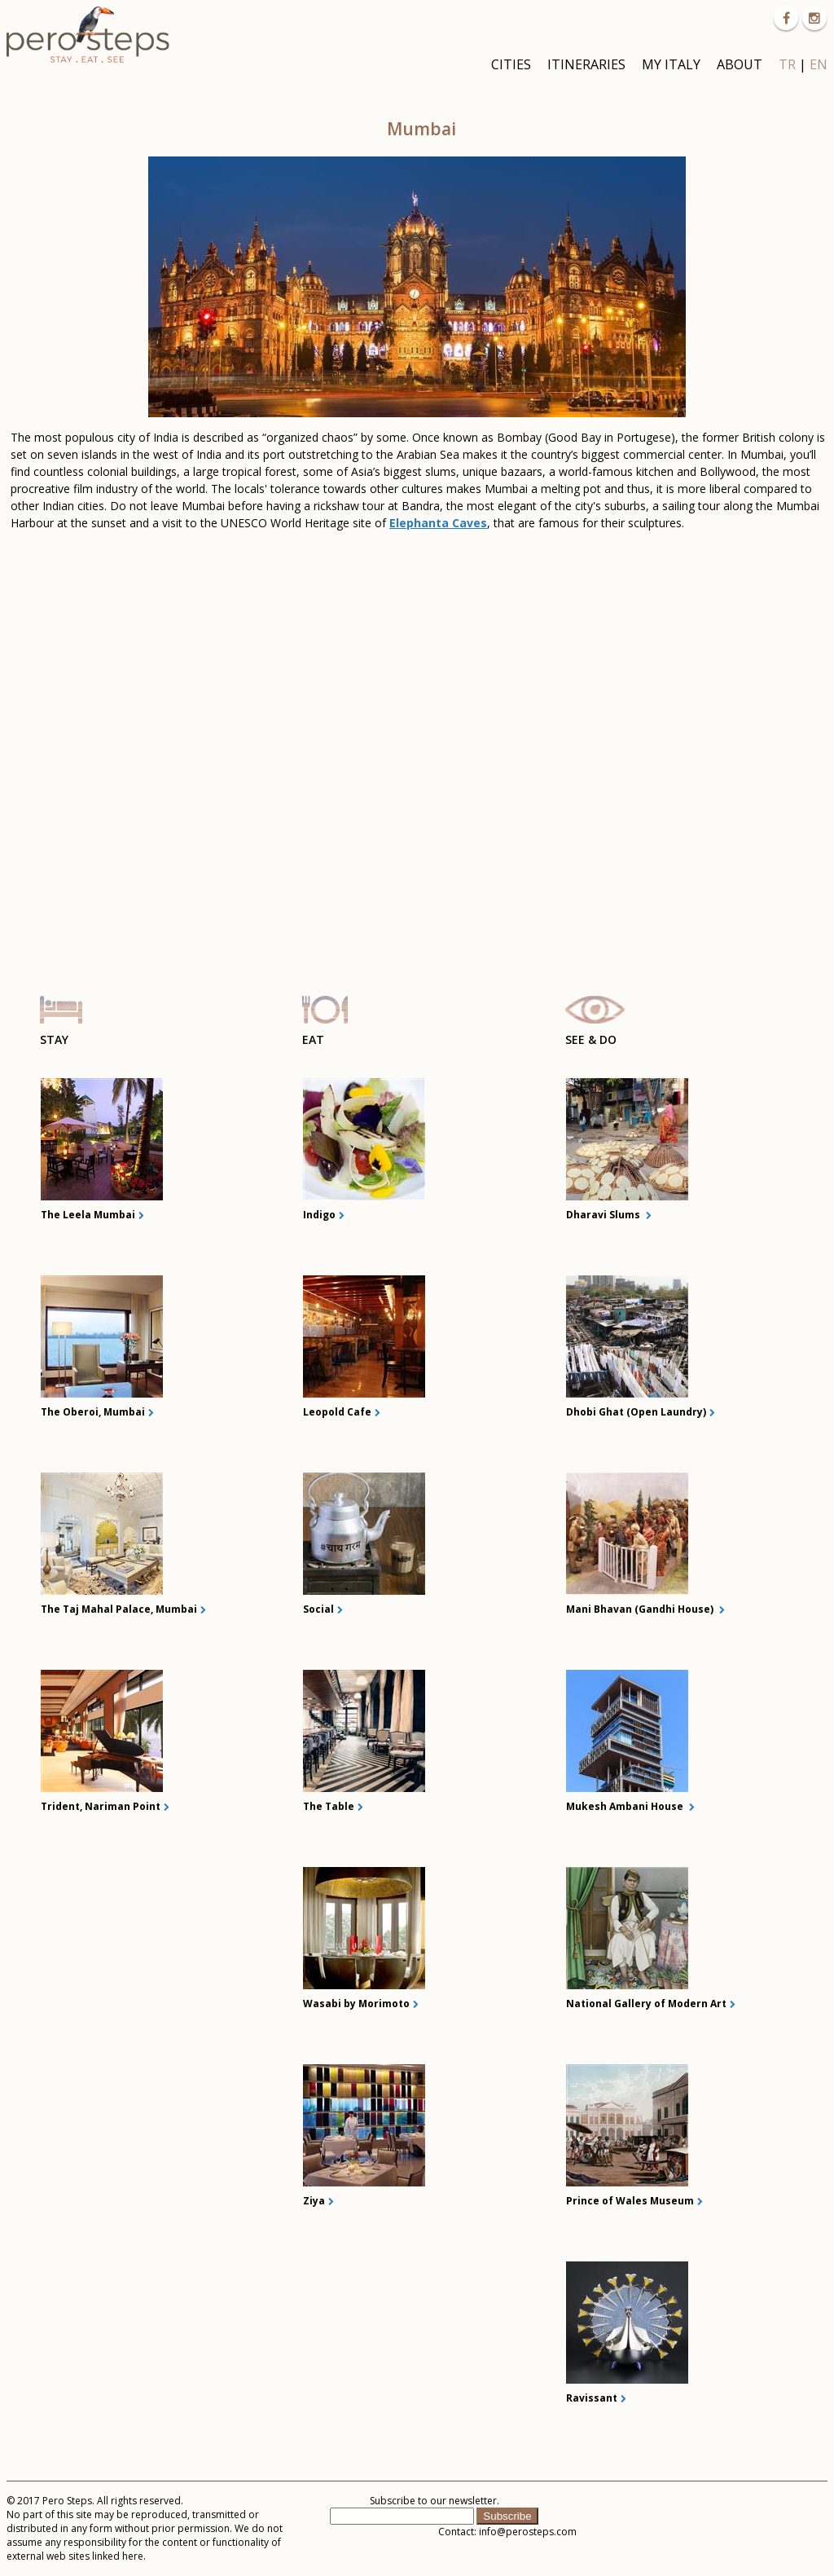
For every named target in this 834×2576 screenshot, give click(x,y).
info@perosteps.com (528, 2532)
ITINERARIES (586, 64)
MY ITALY (671, 64)
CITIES (511, 64)
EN (818, 64)
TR (787, 64)
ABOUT (739, 64)
